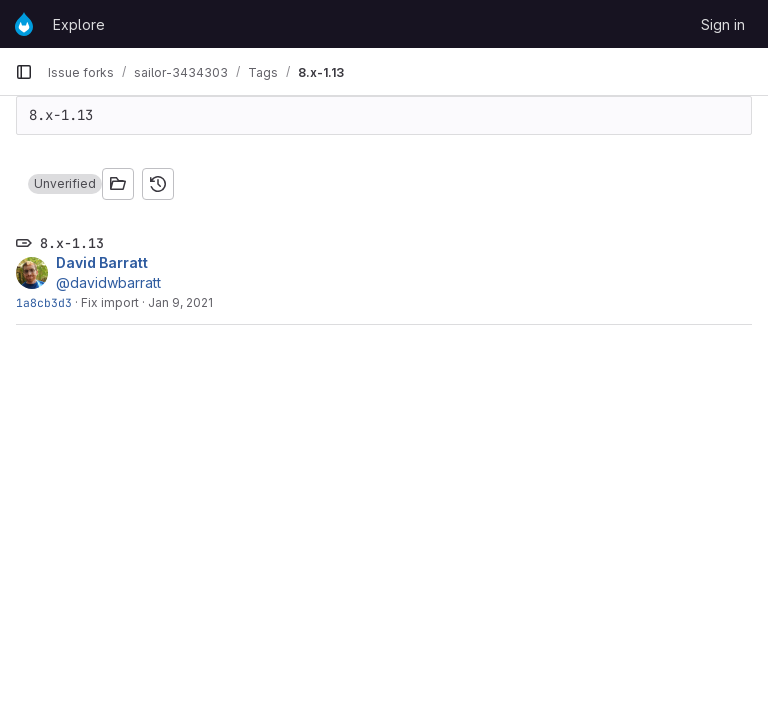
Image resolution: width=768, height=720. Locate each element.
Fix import (110, 302)
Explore (79, 24)
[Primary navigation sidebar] (24, 72)
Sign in (723, 24)
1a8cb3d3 (44, 302)
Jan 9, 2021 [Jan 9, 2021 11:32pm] (180, 302)
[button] (65, 184)
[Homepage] (24, 24)
